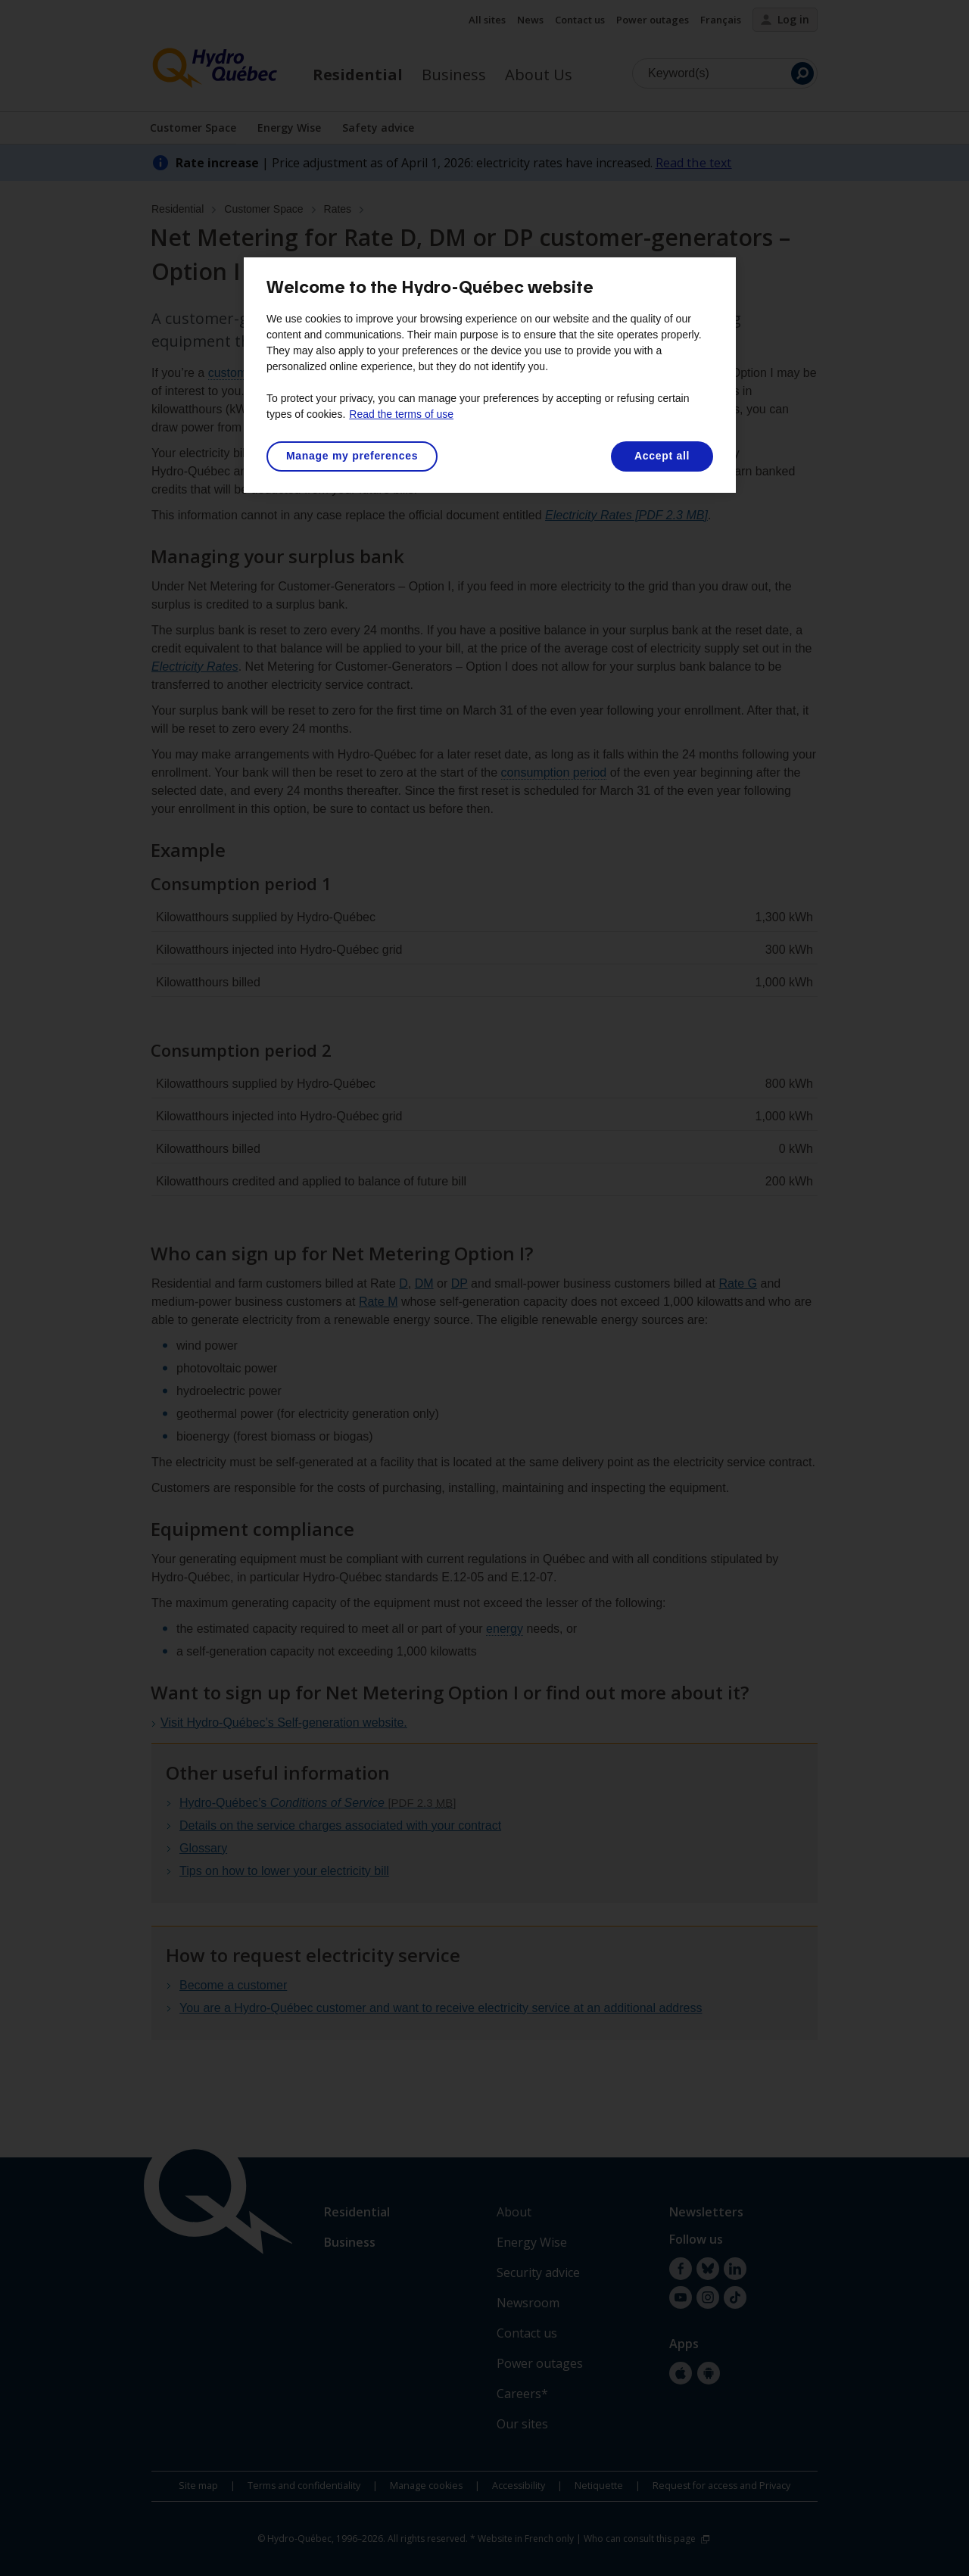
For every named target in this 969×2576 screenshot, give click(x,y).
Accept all (662, 456)
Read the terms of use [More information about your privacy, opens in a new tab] (401, 414)
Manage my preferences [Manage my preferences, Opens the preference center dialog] (352, 456)
